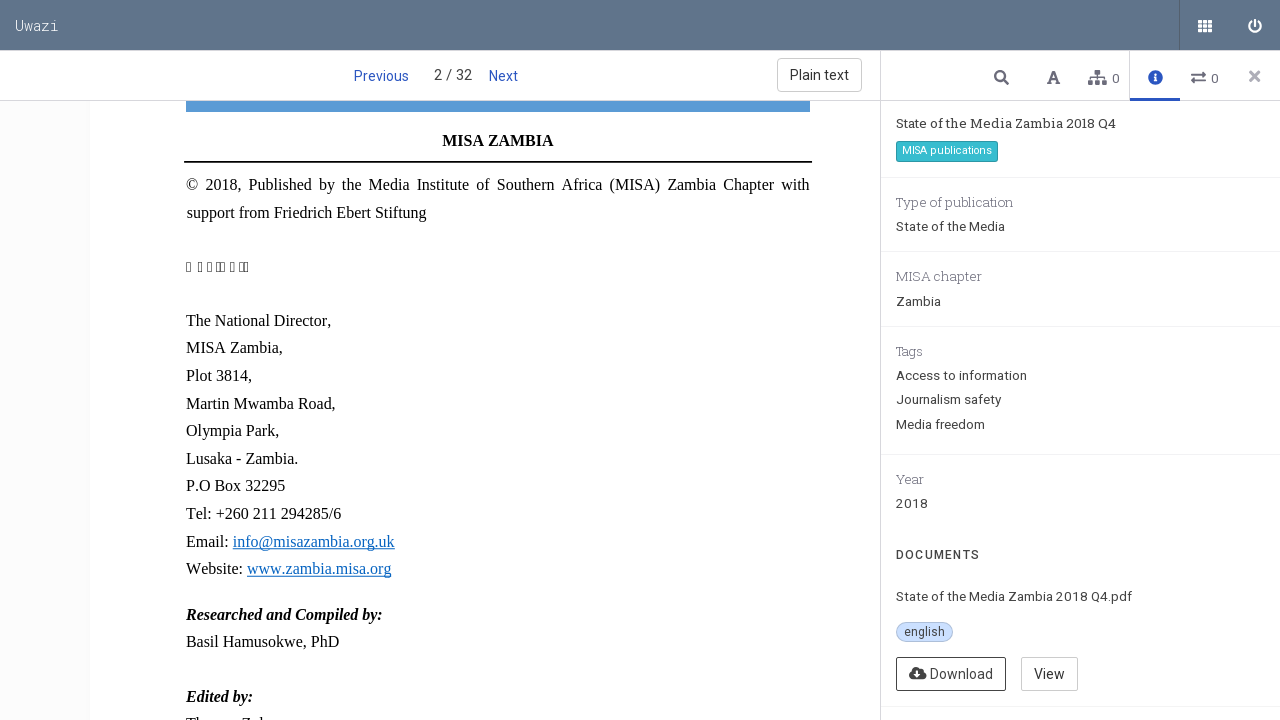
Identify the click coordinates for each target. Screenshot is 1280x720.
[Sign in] (1255, 25)
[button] (1004, 76)
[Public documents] (1205, 25)
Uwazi (37, 25)
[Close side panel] (1255, 76)
